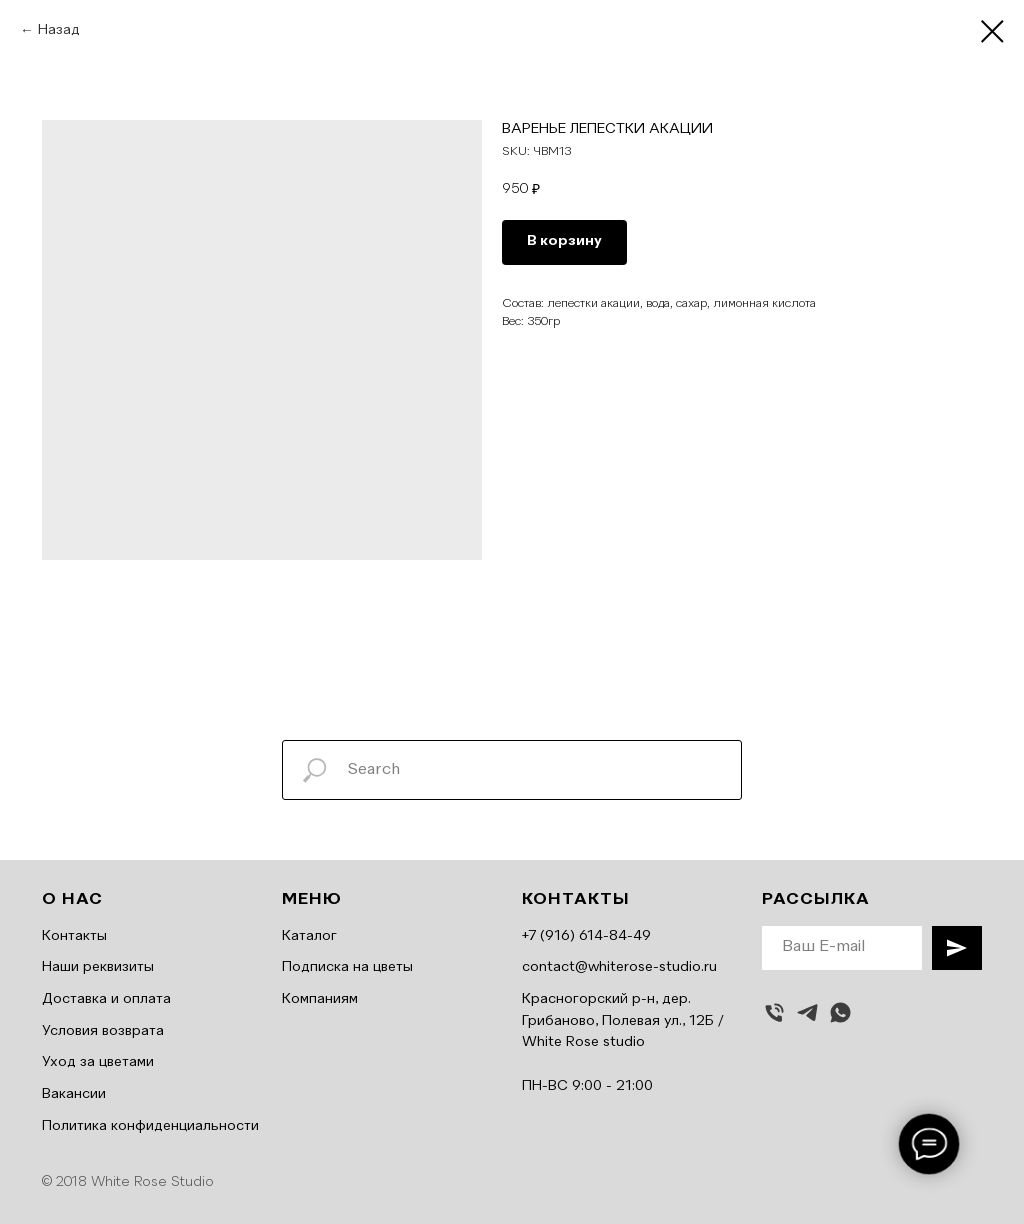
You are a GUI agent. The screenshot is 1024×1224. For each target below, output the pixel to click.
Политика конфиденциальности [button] (150, 1126)
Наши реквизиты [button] (98, 967)
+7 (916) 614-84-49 (586, 936)
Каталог (309, 936)
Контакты (74, 936)
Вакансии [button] (74, 1094)
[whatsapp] (840, 1012)
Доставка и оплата (106, 999)
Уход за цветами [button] (98, 1062)
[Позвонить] (774, 1012)
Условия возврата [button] (103, 1031)
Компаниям (320, 999)
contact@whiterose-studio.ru (619, 967)
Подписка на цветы (347, 967)
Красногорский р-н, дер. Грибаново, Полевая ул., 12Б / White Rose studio (623, 1020)
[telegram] (807, 1012)
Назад (59, 30)
